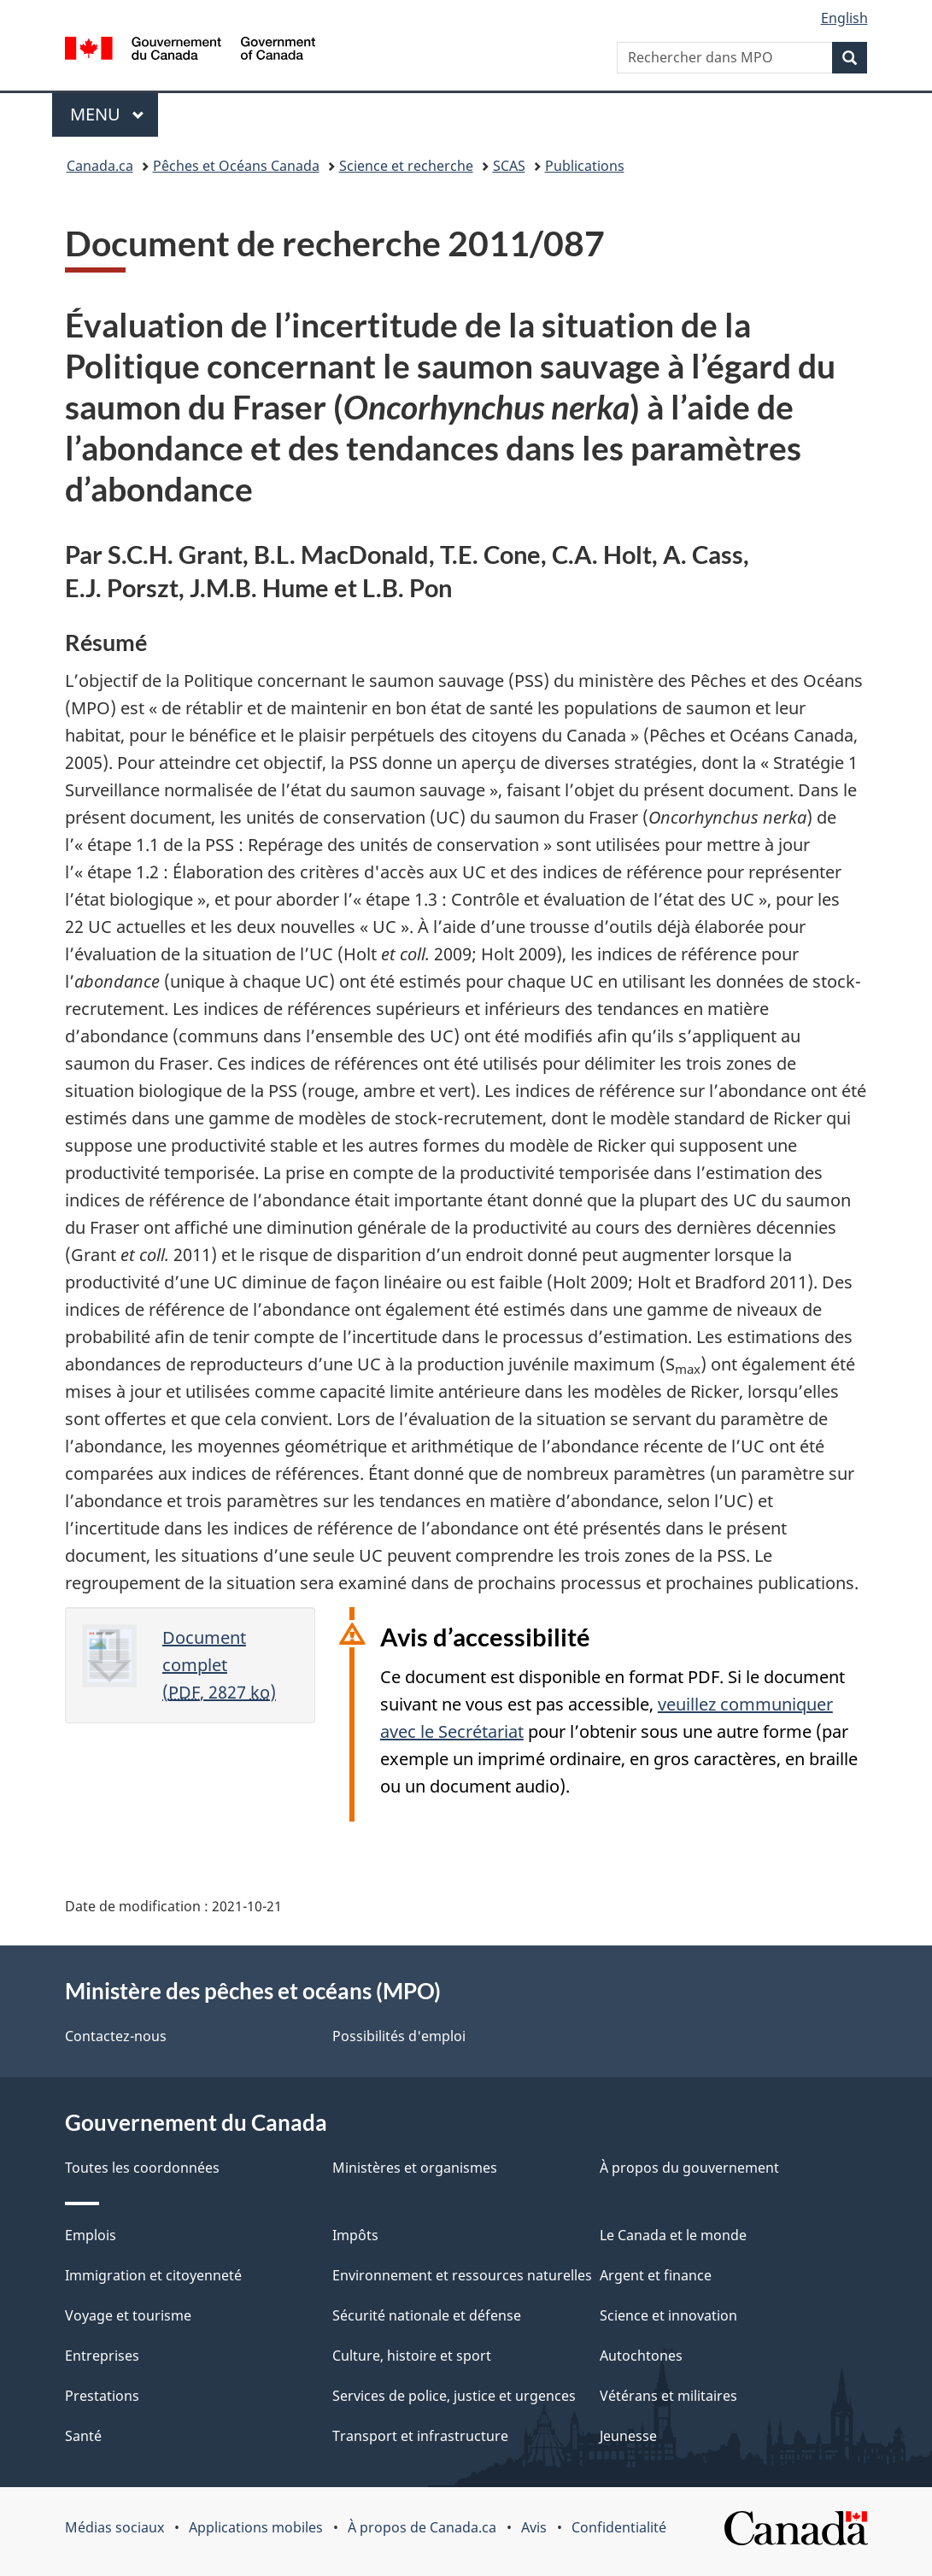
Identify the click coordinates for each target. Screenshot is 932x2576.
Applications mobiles (256, 2527)
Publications (584, 165)
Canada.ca (100, 165)
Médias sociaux (114, 2527)
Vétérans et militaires (668, 2395)
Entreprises (102, 2355)
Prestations (102, 2395)
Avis (534, 2527)
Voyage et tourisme (128, 2315)
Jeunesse (628, 2435)
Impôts (355, 2235)
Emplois (90, 2235)
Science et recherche (406, 165)
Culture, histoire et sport (411, 2355)
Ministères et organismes (414, 2167)
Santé (83, 2435)
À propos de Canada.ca (422, 2527)
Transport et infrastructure (420, 2435)
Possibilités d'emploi (399, 2036)
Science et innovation (668, 2315)
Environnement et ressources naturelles (462, 2275)
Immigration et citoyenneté (153, 2275)
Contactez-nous (116, 2036)
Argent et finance (656, 2275)
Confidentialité (619, 2527)
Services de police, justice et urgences (454, 2395)
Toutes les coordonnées (142, 2167)
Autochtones (641, 2355)
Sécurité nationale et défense (426, 2315)
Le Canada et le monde (673, 2235)
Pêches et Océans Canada (236, 165)
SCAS (509, 165)
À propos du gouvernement (689, 2167)
